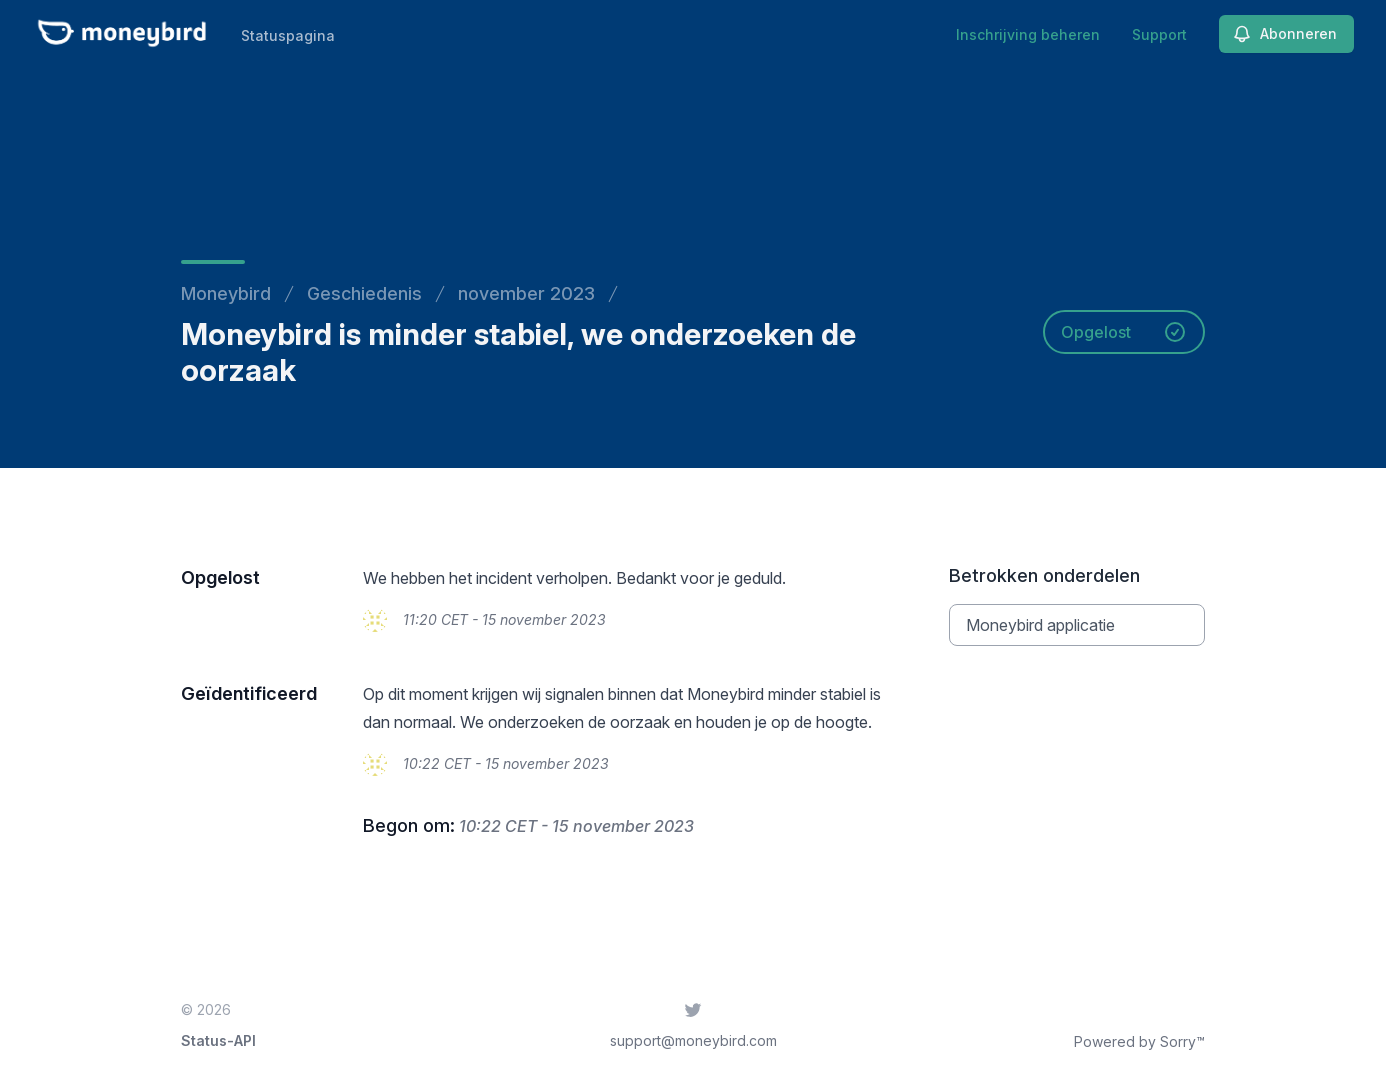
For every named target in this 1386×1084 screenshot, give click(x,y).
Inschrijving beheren (1028, 34)
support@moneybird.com (693, 1040)
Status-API (218, 1040)
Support (1159, 34)
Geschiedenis (364, 293)
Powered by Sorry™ (1139, 1041)
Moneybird (226, 293)
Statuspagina (288, 35)
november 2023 (526, 293)
